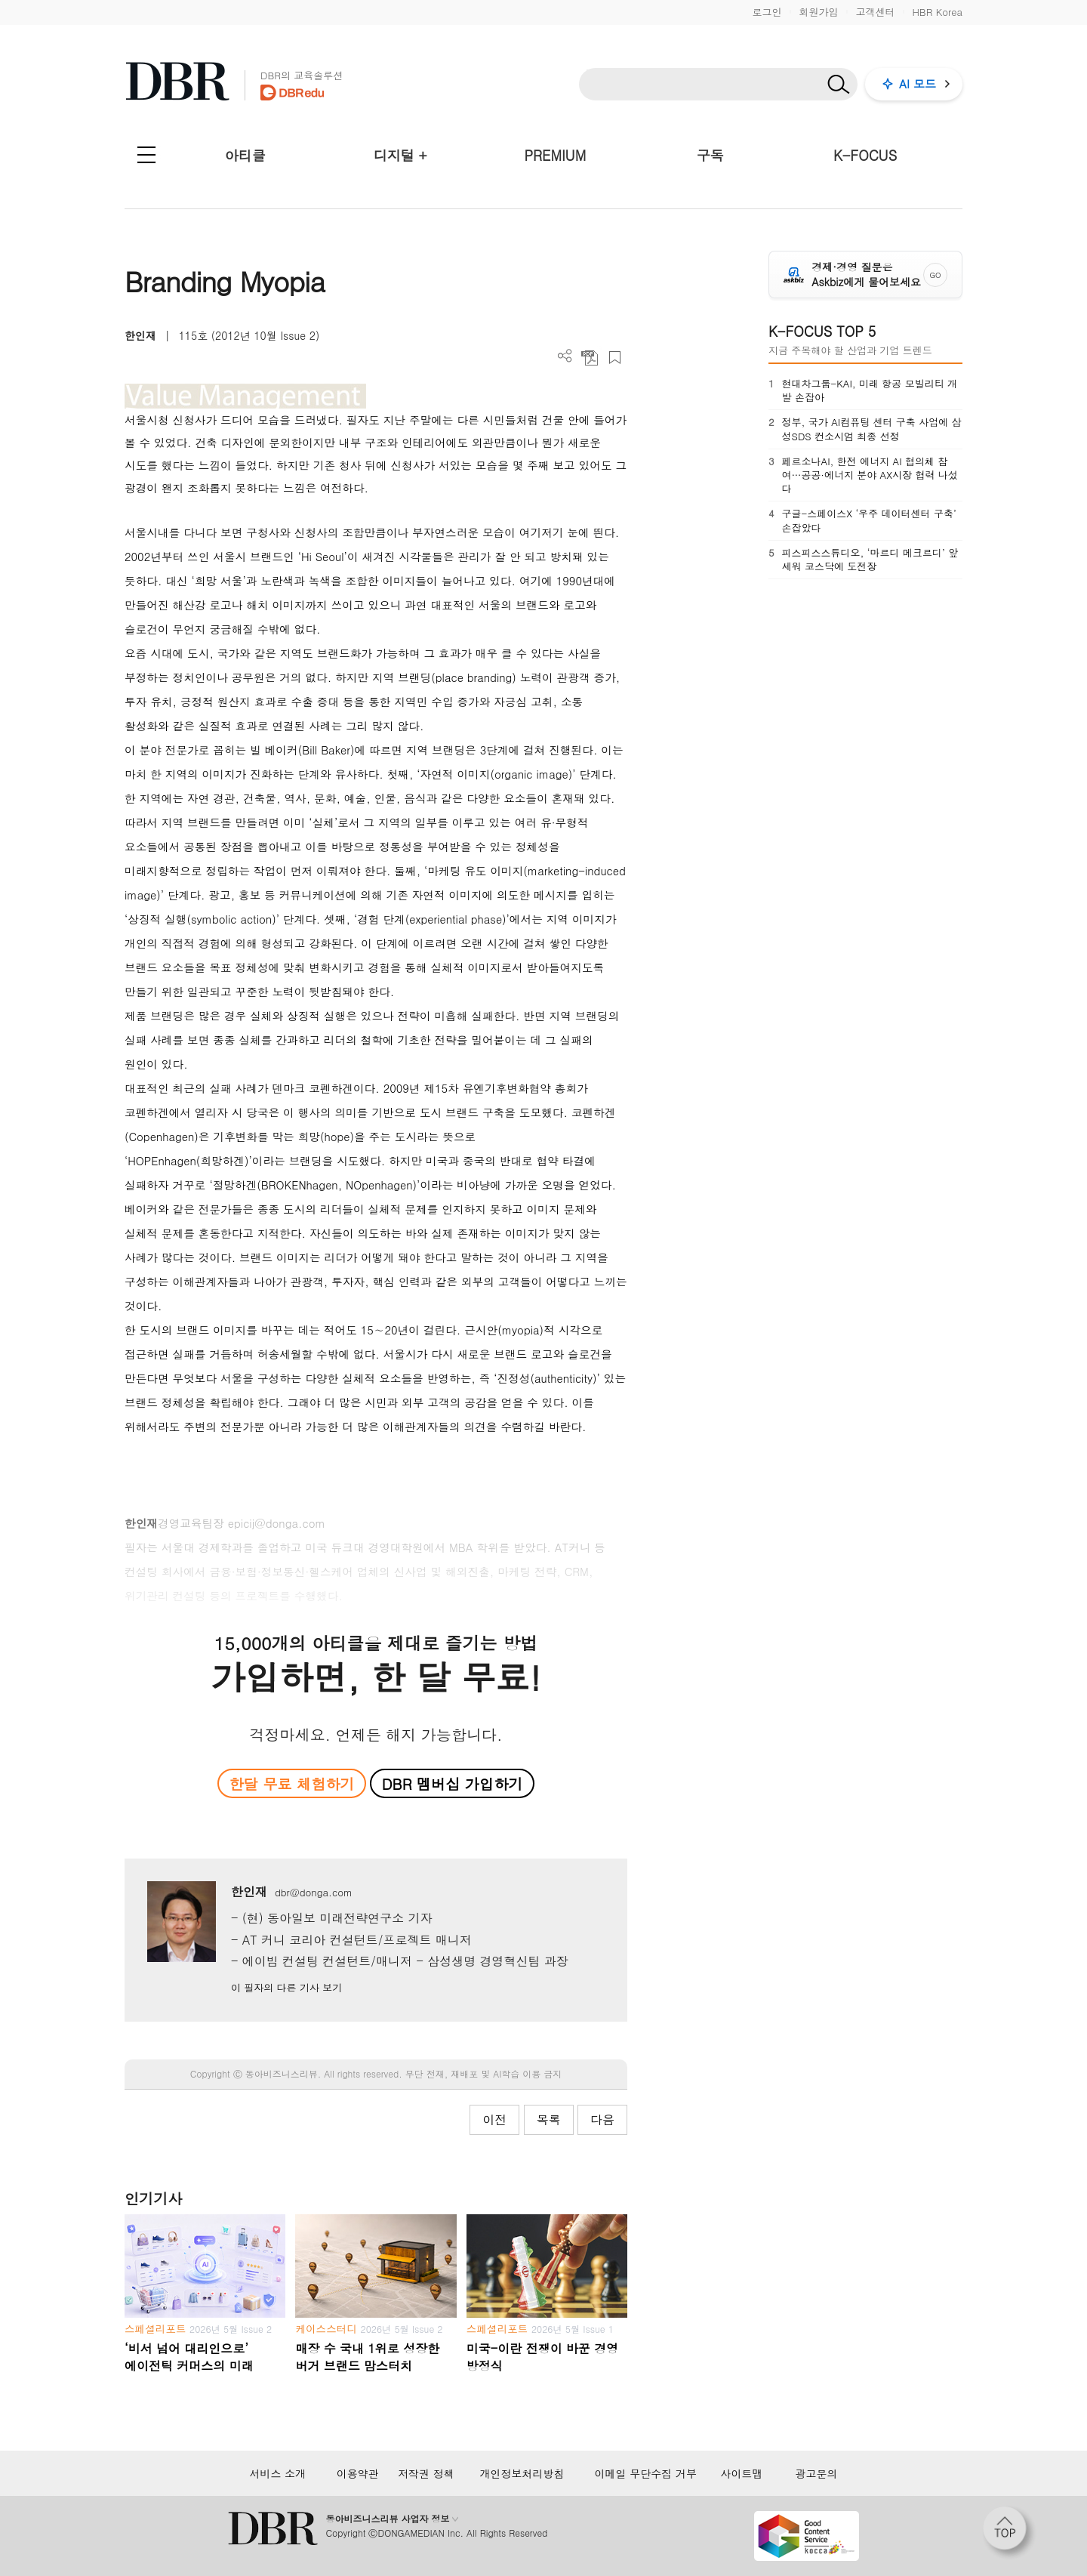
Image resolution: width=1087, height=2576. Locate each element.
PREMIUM (556, 155)
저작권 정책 (426, 2473)
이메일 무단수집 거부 (646, 2473)
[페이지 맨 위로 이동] (1009, 2533)
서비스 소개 (277, 2473)
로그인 (766, 12)
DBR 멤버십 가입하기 (452, 1783)
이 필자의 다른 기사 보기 (286, 1987)
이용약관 (358, 2473)
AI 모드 (917, 83)
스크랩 (614, 357)
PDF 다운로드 (589, 357)
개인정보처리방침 (521, 2473)
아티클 (245, 155)
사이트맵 (741, 2473)
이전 (494, 2119)
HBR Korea (937, 12)
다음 (602, 2119)
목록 (549, 2119)
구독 (710, 155)
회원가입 (818, 12)
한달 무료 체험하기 (291, 1783)
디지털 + (400, 155)
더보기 (565, 356)
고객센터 (875, 12)
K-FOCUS (865, 155)
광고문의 (817, 2473)
